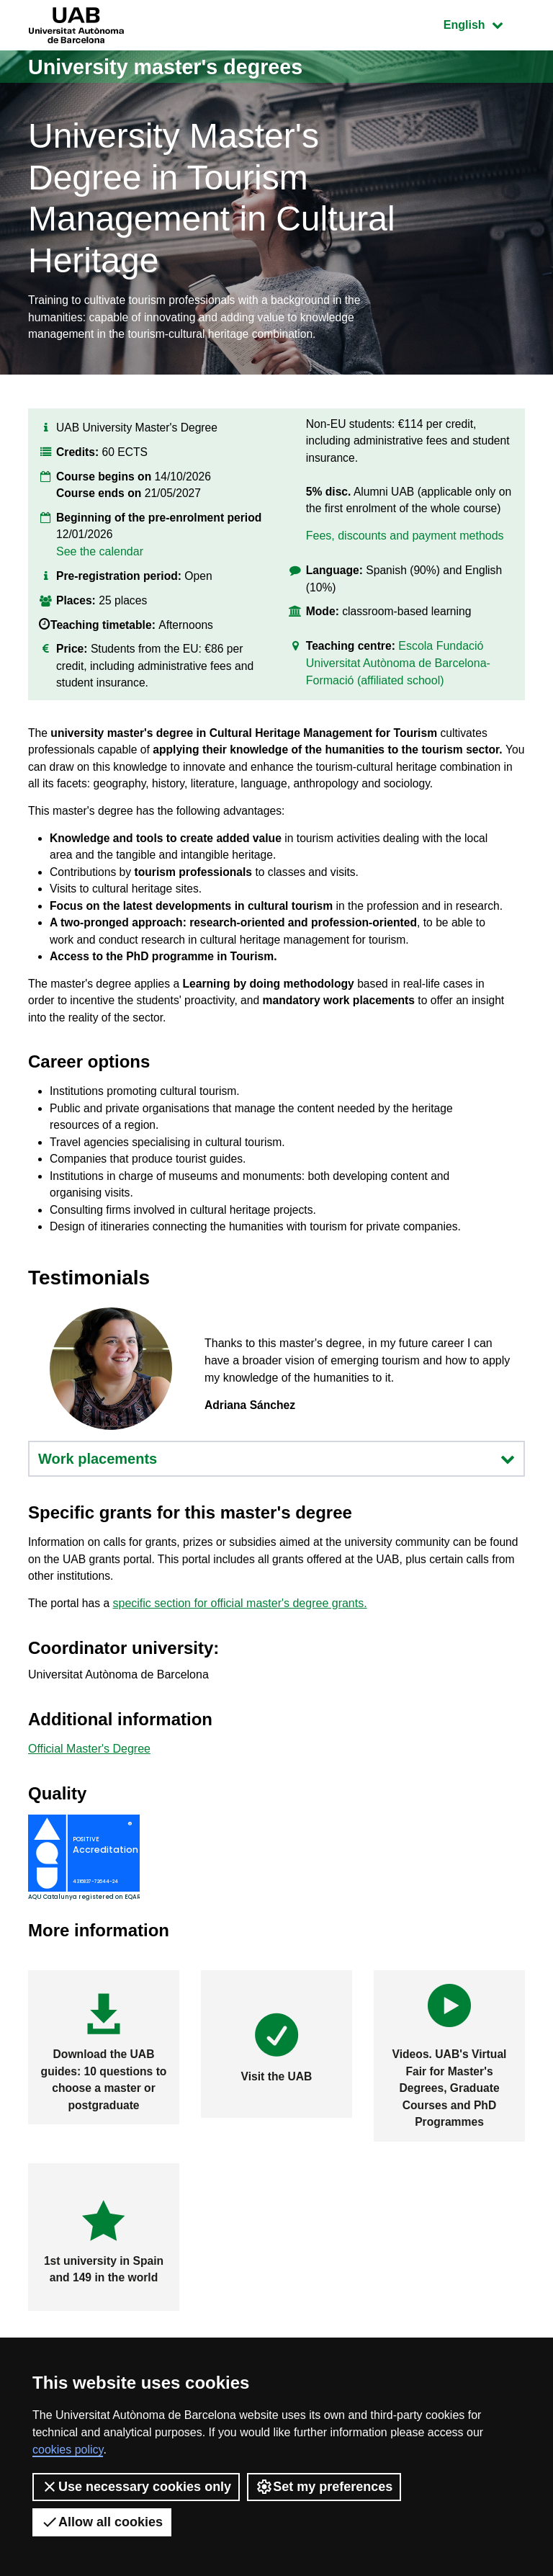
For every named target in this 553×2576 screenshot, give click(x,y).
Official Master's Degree (89, 1803)
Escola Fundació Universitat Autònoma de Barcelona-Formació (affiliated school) (398, 671)
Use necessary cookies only (136, 2486)
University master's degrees (171, 67)
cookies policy (67, 2449)
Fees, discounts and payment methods (405, 542)
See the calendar (99, 556)
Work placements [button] (276, 1511)
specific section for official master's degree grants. (241, 1658)
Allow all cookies (102, 2522)
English (484, 23)
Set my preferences (324, 2486)
